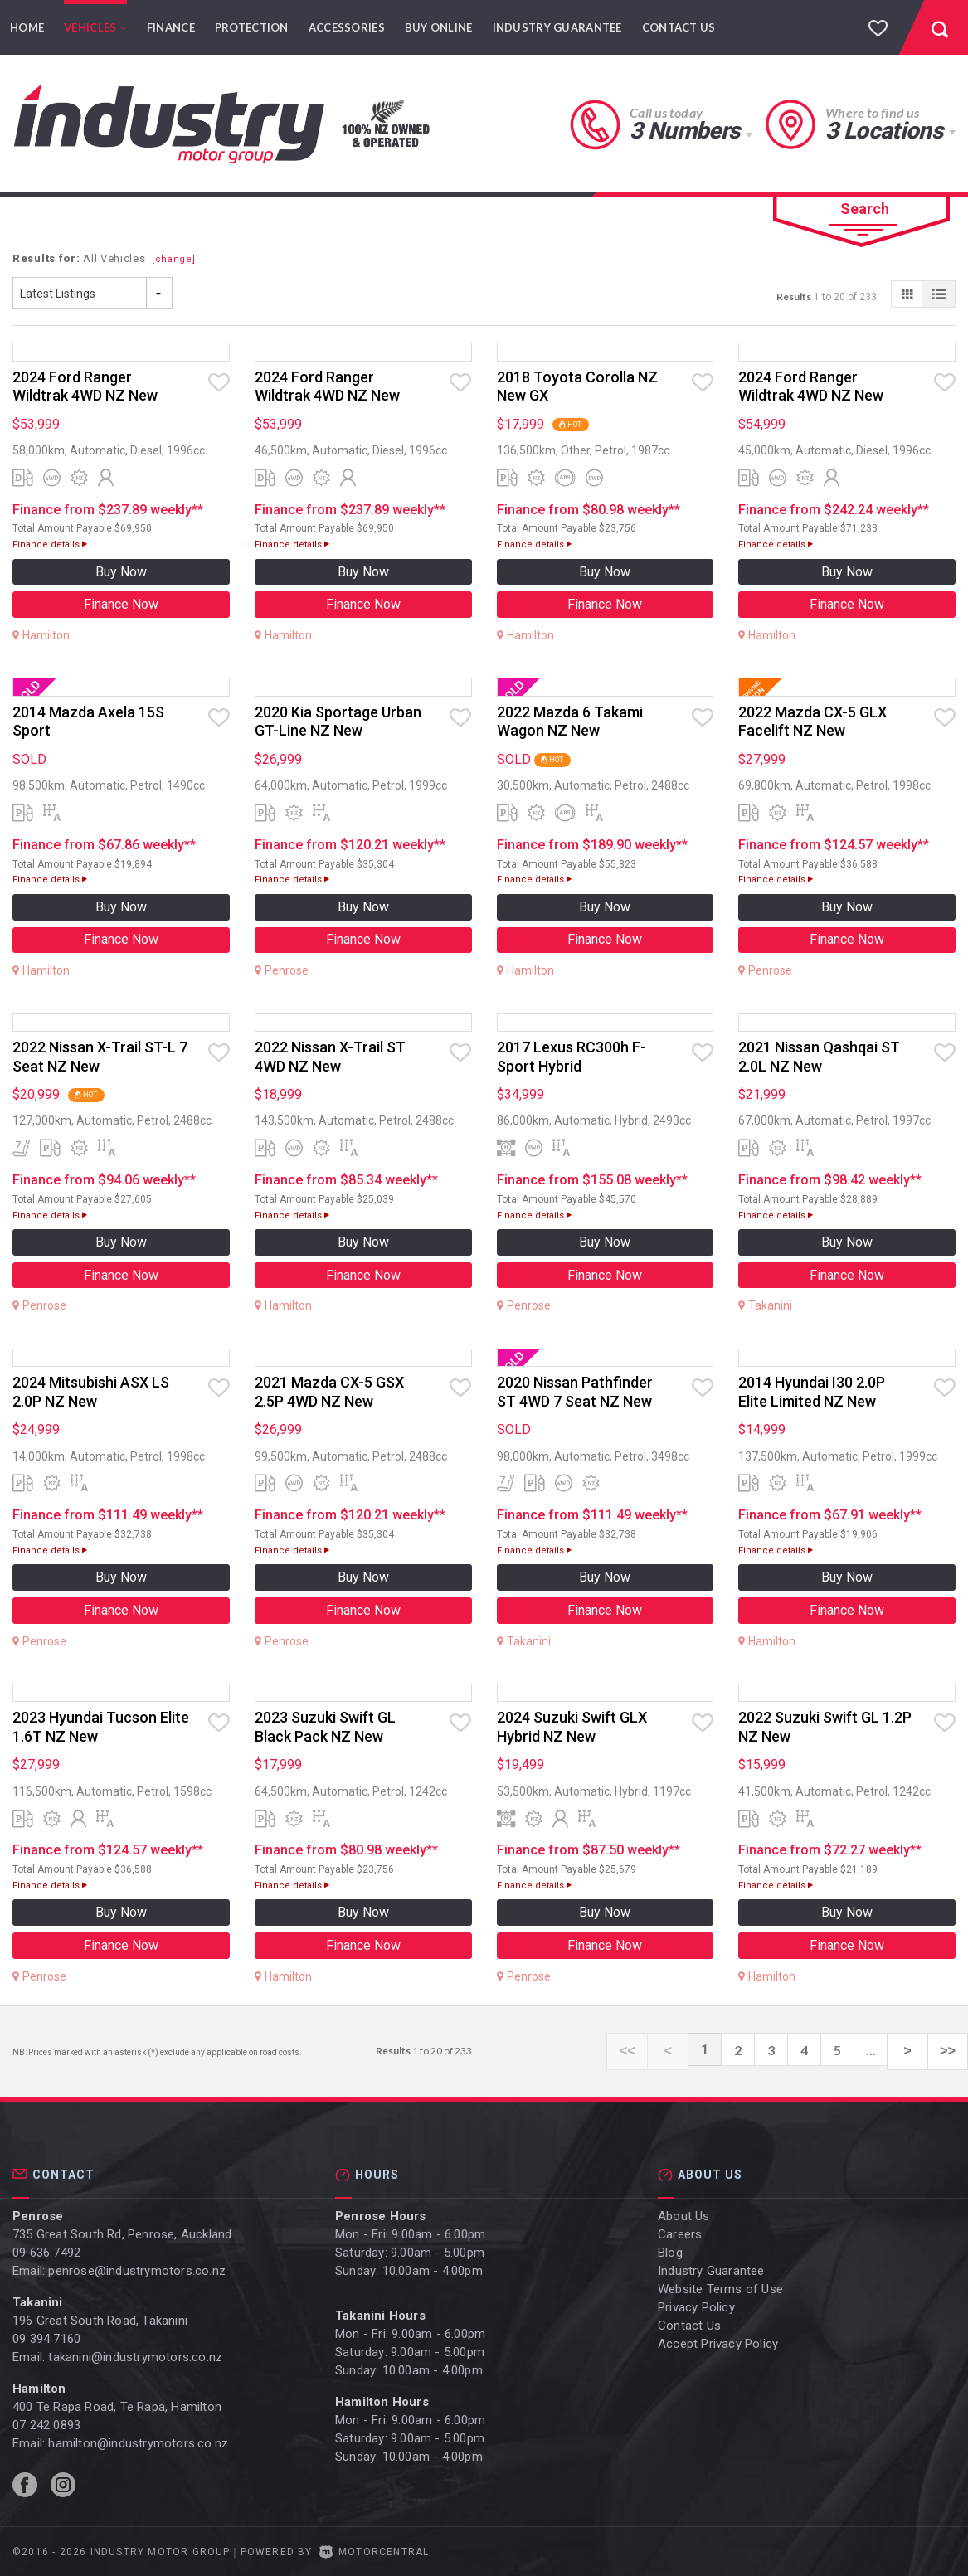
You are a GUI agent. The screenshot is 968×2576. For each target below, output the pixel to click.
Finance (171, 27)
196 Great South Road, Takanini (99, 2319)
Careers (680, 2233)
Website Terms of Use (720, 2288)
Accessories (347, 27)
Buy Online (439, 27)
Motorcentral (374, 2551)
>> (951, 2050)
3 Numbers (684, 130)
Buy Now (121, 572)
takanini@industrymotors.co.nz (135, 2356)
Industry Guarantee (557, 27)
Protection (252, 27)
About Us (684, 2215)
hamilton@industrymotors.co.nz (138, 2442)
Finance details (49, 544)
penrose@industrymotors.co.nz (137, 2270)
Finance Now (121, 604)
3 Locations (883, 130)
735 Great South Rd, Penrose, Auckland (121, 2233)
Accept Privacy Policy (718, 2342)
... (885, 2050)
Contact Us (679, 27)
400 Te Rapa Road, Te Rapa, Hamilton (116, 2406)
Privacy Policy (696, 2306)
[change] (174, 259)
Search (864, 208)
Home (27, 27)
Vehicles (95, 27)
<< (653, 2050)
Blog (670, 2251)
